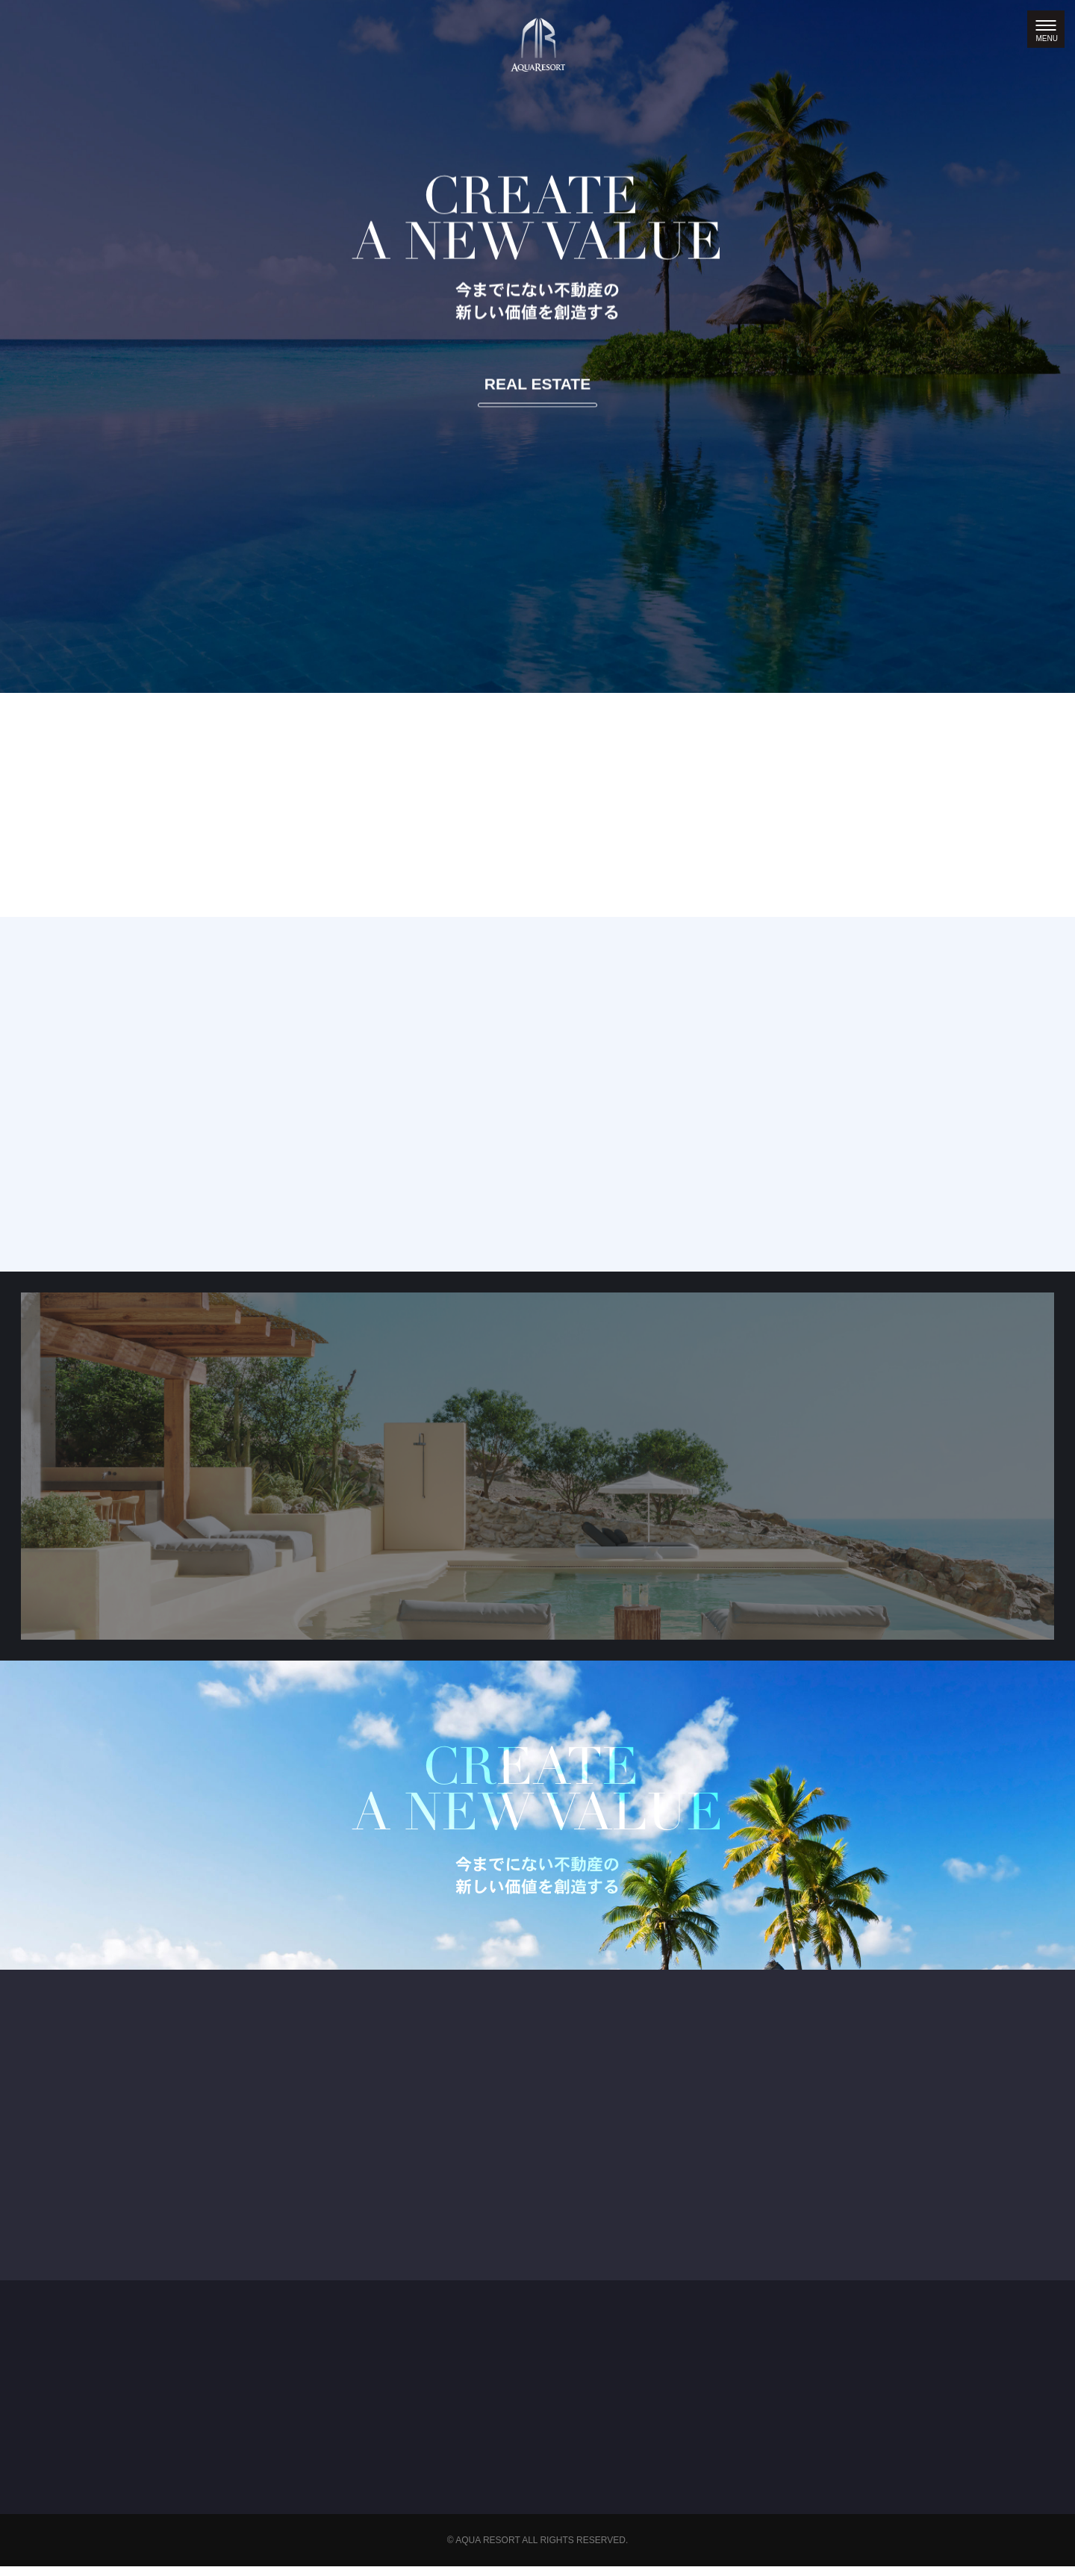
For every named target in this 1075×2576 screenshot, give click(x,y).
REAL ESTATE (537, 383)
